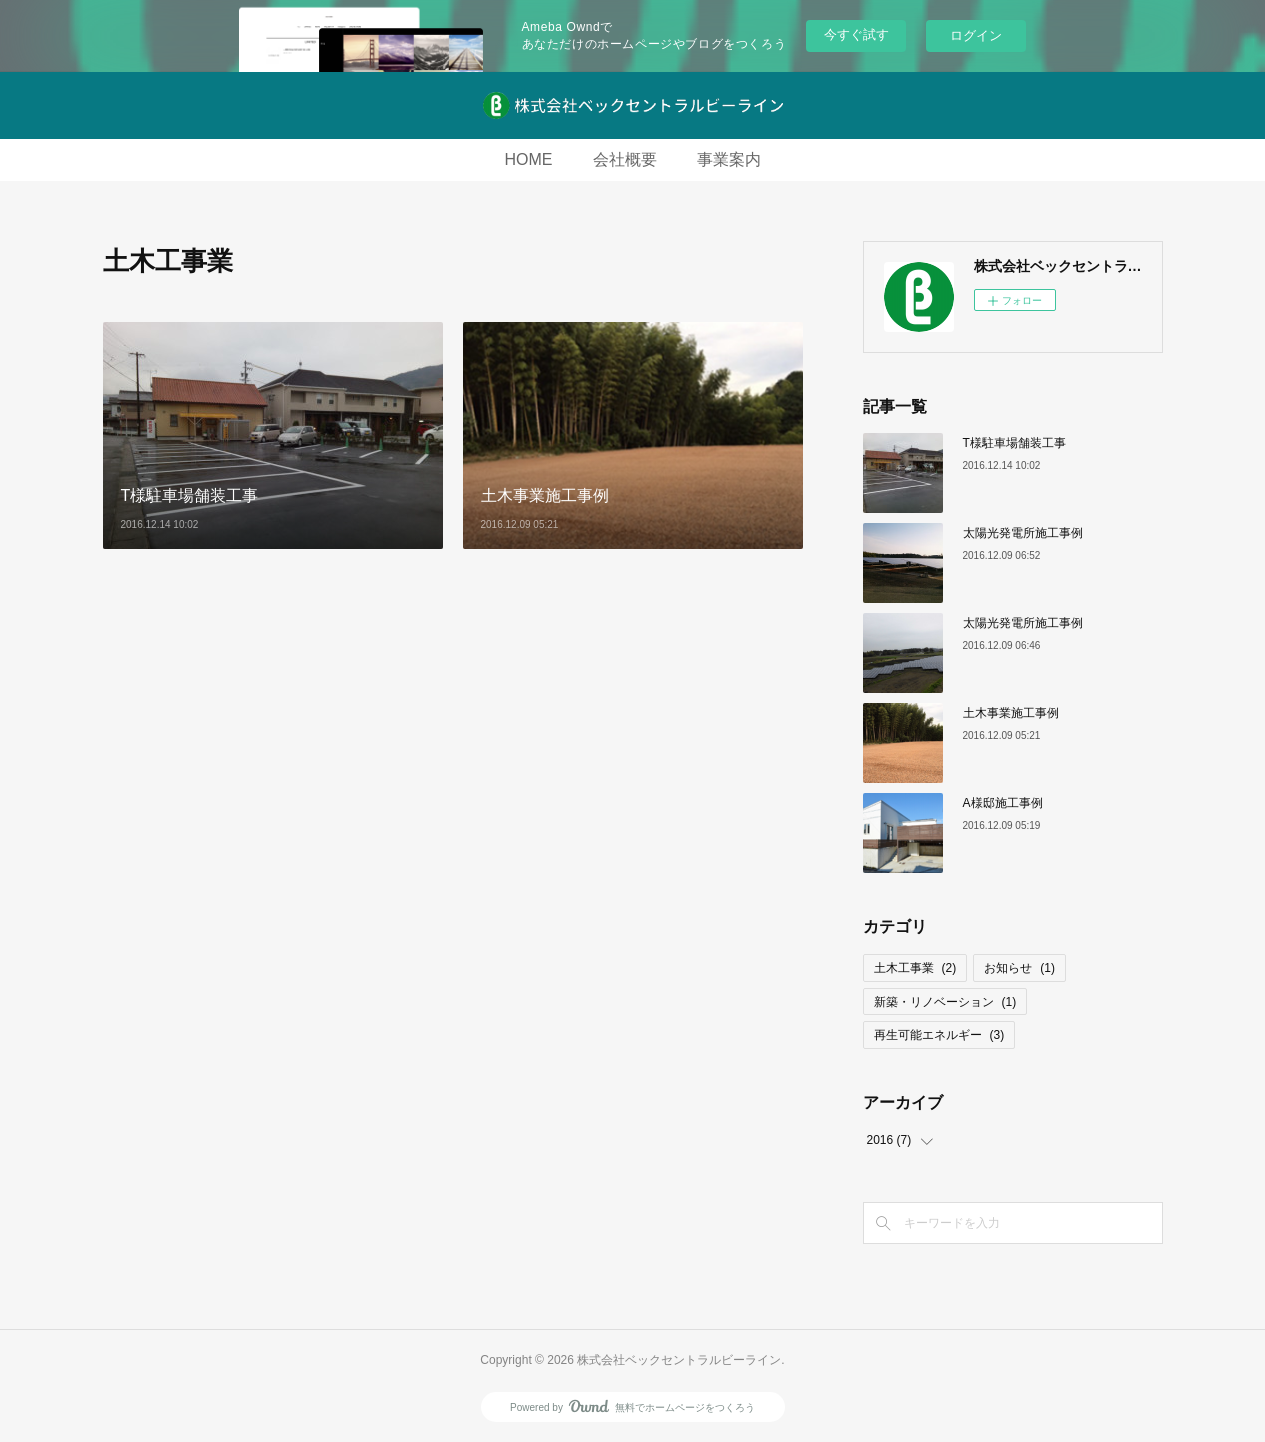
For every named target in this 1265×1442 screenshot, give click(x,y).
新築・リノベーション (945, 1002)
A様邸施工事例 (1003, 803)
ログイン (976, 35)
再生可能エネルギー (939, 1035)
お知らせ (1019, 968)
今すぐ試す (856, 34)
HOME (529, 159)
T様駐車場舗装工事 (1014, 443)
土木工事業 (915, 968)
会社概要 (625, 159)
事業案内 (729, 159)
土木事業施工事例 (1011, 713)
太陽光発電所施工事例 (1023, 533)
